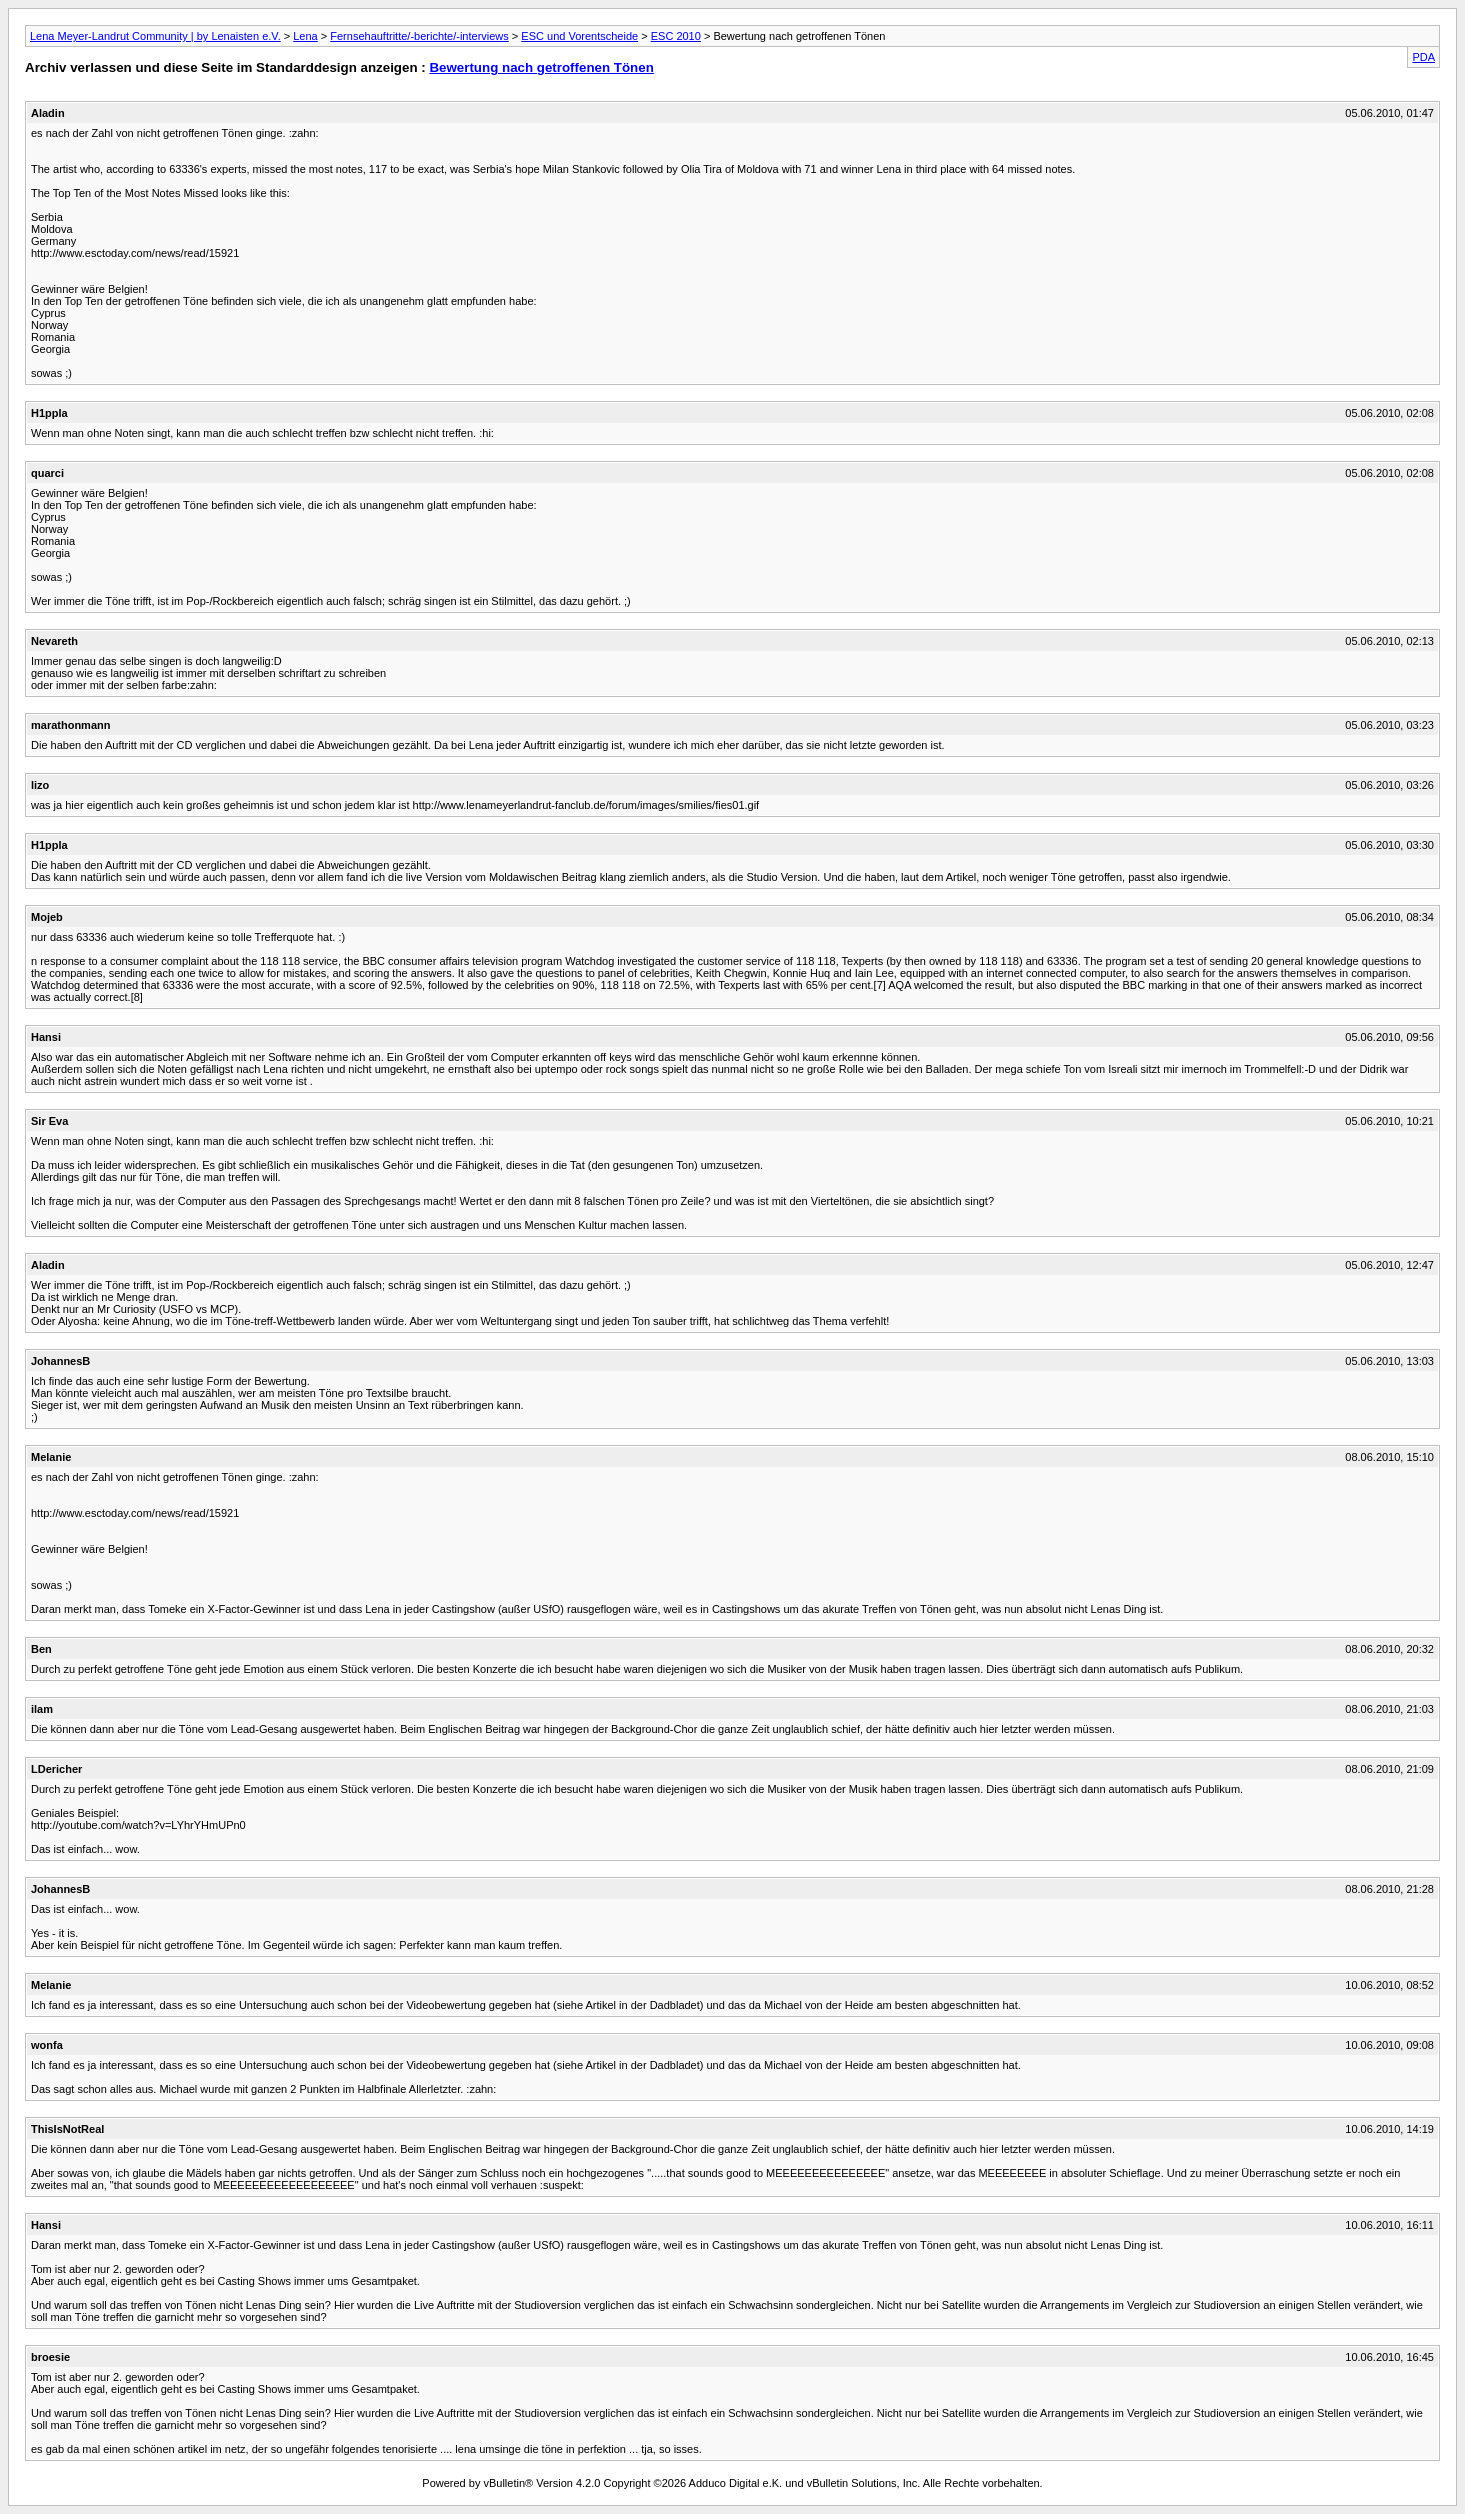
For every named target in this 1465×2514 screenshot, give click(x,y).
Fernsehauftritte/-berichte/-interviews (419, 36)
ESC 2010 (676, 36)
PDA (1423, 57)
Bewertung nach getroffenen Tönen (541, 67)
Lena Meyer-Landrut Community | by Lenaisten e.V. (155, 36)
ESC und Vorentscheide (579, 36)
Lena (305, 36)
